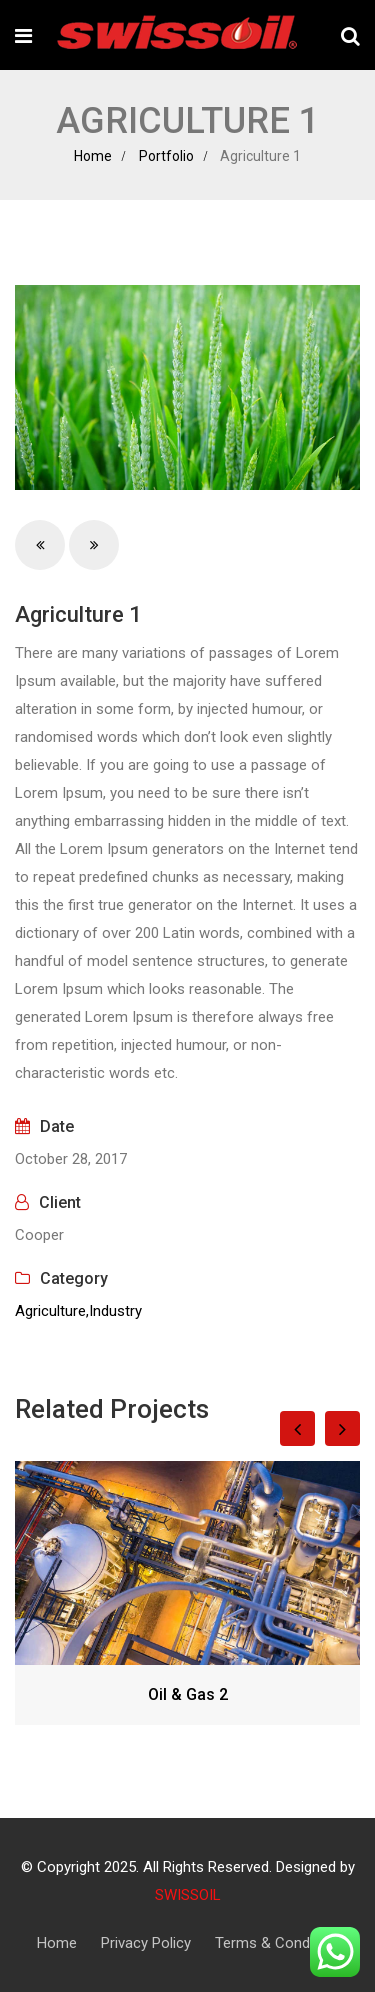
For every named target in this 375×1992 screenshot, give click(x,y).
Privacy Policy (146, 1943)
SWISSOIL (188, 1895)
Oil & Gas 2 (188, 1694)
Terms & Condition (276, 1943)
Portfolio (166, 156)
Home (93, 156)
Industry (115, 1311)
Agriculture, (52, 1311)
